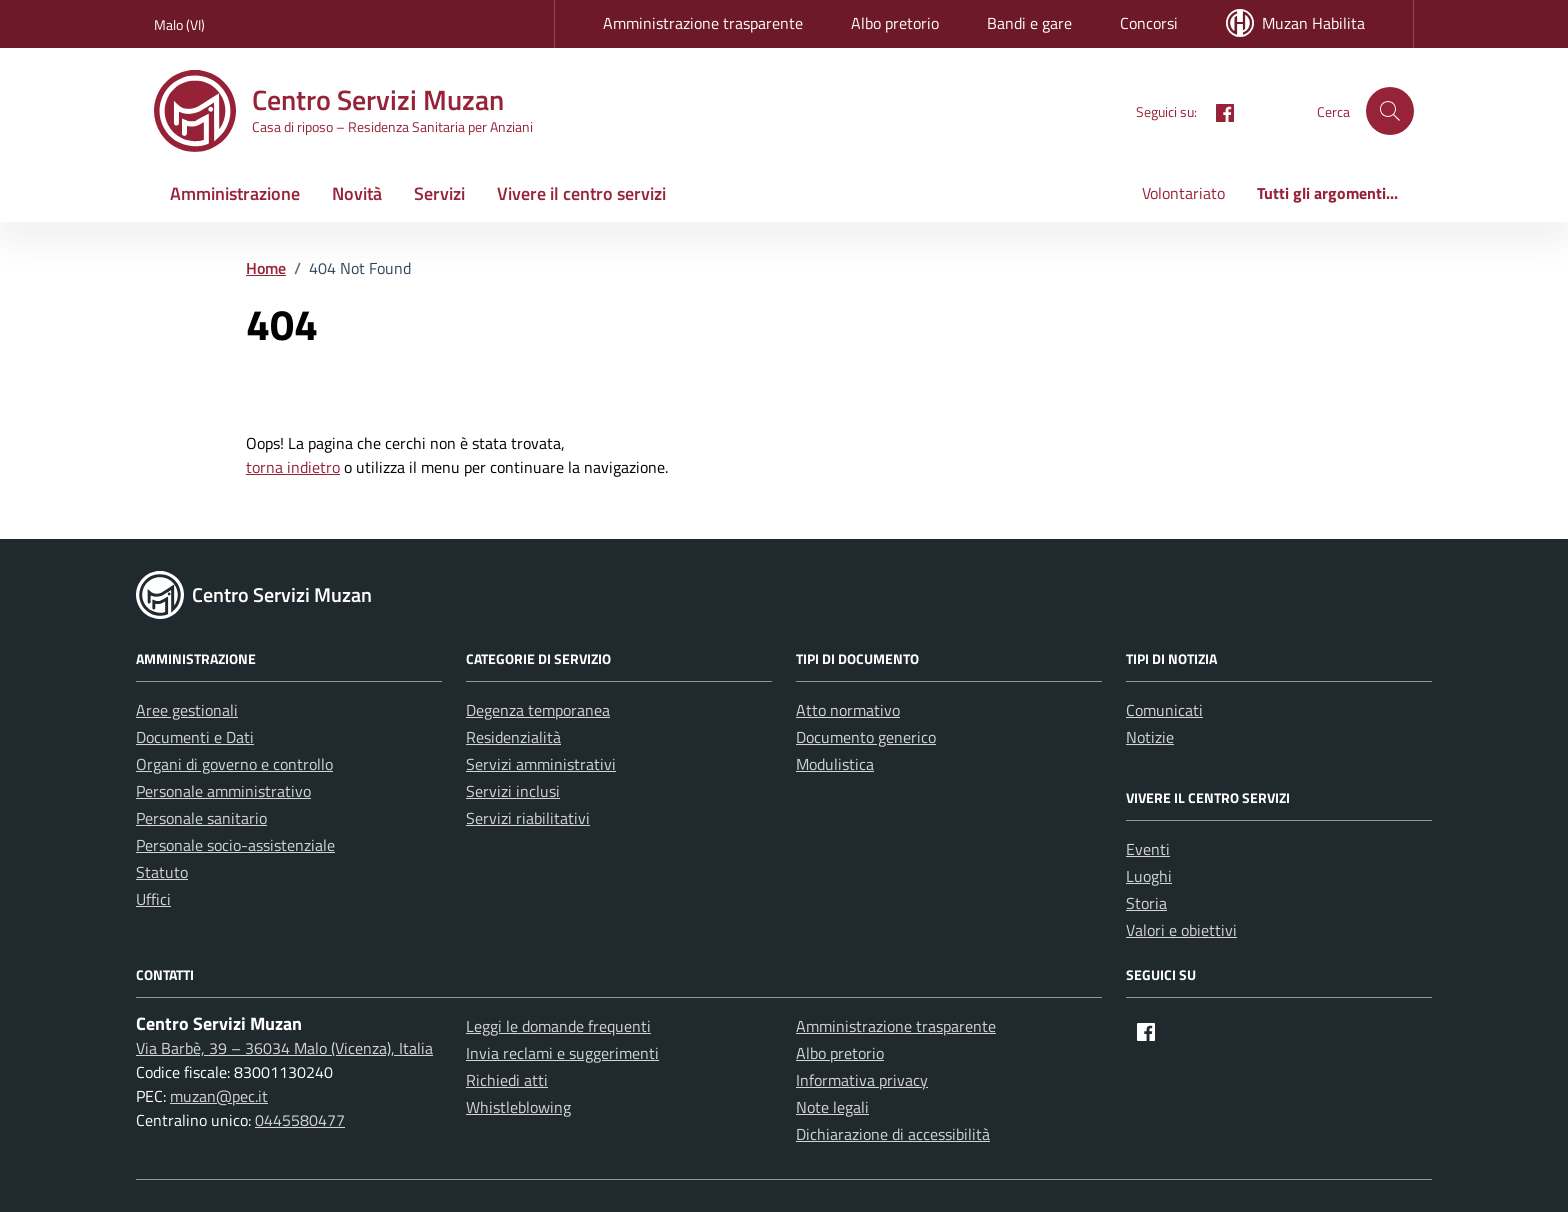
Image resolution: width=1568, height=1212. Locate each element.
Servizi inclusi (513, 791)
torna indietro (293, 467)
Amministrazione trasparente (703, 23)
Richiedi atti (507, 1080)
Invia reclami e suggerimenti (562, 1053)
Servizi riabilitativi (528, 818)
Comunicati (1164, 710)
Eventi (1148, 849)
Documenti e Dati (195, 737)
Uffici (153, 899)
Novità (357, 193)
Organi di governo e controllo (234, 764)
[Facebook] (1217, 111)
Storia (1146, 903)
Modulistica (835, 764)
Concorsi (1149, 23)
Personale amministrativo (223, 791)
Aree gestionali (187, 710)
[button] (1390, 111)
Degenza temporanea (538, 710)
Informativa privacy (862, 1080)
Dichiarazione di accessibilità (893, 1134)
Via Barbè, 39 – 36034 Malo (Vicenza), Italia (284, 1048)
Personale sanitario (201, 818)
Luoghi (1149, 876)
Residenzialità (513, 737)
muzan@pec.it (219, 1096)
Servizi (439, 193)
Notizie (1150, 737)
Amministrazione (235, 193)
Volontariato (1183, 193)
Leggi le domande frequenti (558, 1026)
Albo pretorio (895, 23)
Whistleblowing (518, 1107)
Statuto (162, 872)
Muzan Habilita (1295, 23)
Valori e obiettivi (1181, 930)
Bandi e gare (1029, 23)
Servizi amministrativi (541, 764)
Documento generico (866, 737)
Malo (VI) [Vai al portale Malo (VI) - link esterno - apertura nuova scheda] (179, 24)
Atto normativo (848, 710)
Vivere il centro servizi (581, 193)
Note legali (832, 1107)
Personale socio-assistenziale (235, 845)
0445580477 (300, 1120)
